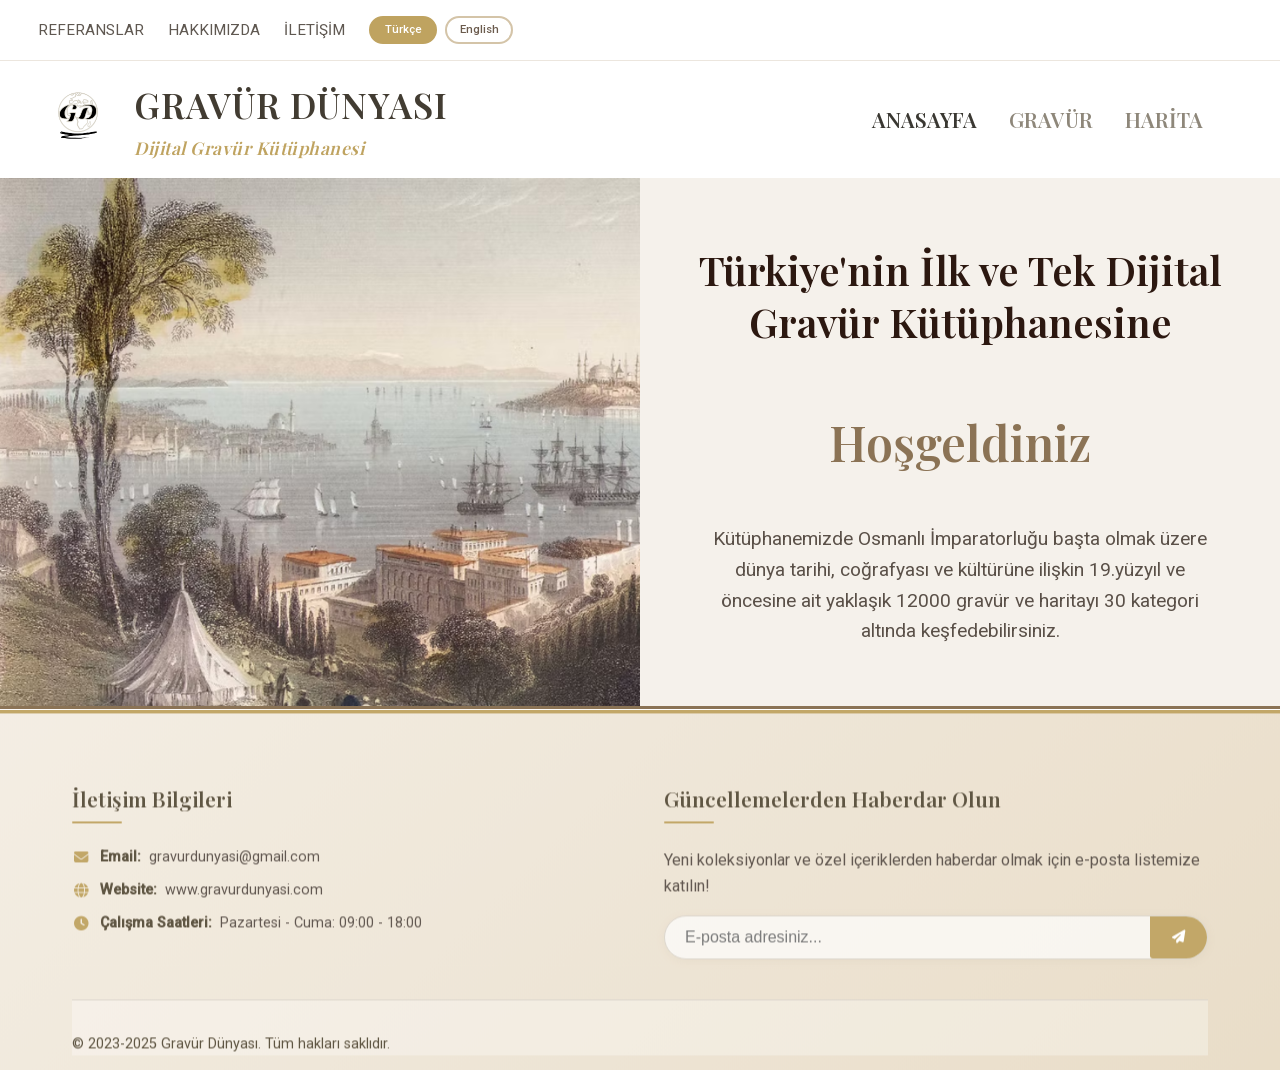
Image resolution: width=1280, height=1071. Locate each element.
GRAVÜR (1051, 121)
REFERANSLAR (91, 31)
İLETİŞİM (314, 31)
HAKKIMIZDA (214, 31)
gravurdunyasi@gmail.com (234, 864)
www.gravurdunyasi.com (244, 897)
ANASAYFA (924, 121)
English (482, 30)
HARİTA (1164, 121)
